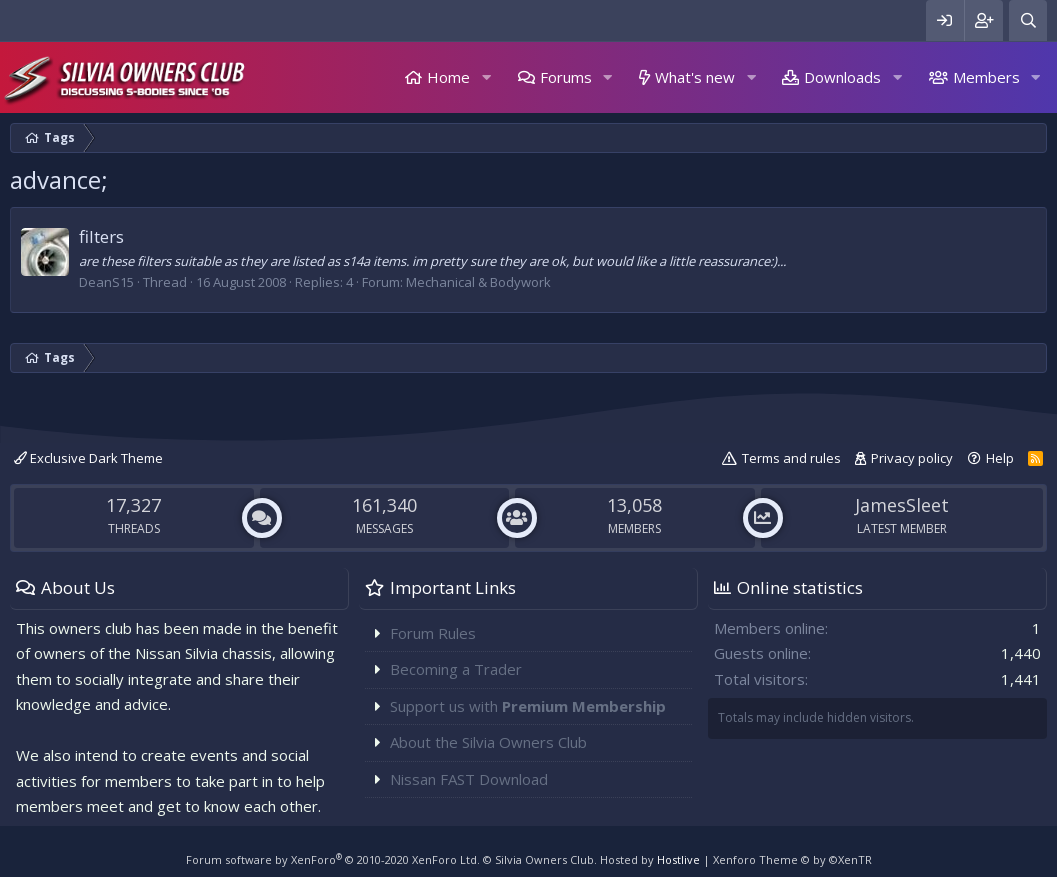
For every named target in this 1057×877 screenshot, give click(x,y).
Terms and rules (791, 458)
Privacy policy (912, 458)
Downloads (842, 77)
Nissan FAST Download (469, 779)
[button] (486, 77)
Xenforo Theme (792, 859)
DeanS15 (106, 282)
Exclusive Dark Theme (88, 458)
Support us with (528, 706)
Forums (566, 77)
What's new (695, 77)
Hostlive (678, 859)
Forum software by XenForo (333, 859)
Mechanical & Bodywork (478, 282)
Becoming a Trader (456, 669)
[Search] (1028, 20)
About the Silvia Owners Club (488, 742)
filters (101, 236)
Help (1000, 458)
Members (986, 77)
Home (448, 77)
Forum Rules (433, 633)
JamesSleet (902, 505)
